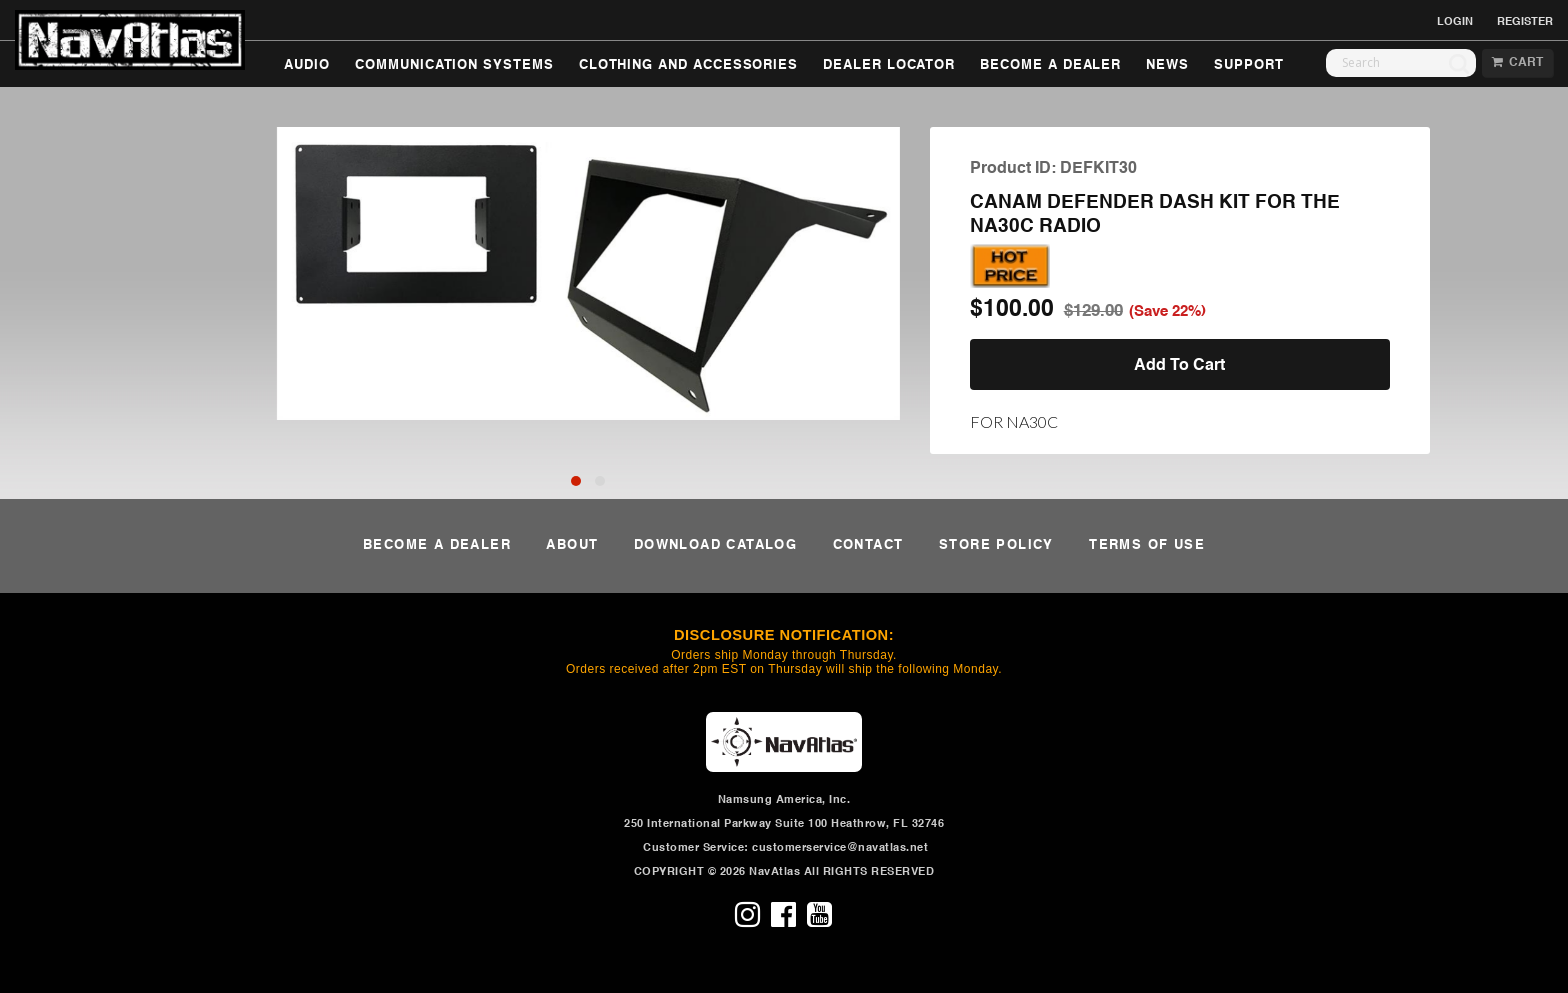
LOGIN (1455, 22)
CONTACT (868, 545)
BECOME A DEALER (1050, 65)
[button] (576, 481)
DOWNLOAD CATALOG (715, 545)
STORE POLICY (996, 545)
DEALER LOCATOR (889, 65)
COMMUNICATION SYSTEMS (454, 65)
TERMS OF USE (1147, 545)
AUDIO (307, 65)
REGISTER (1525, 22)
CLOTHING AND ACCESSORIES (688, 65)
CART (1517, 63)
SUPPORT (1249, 65)
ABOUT (572, 545)
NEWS (1167, 65)
